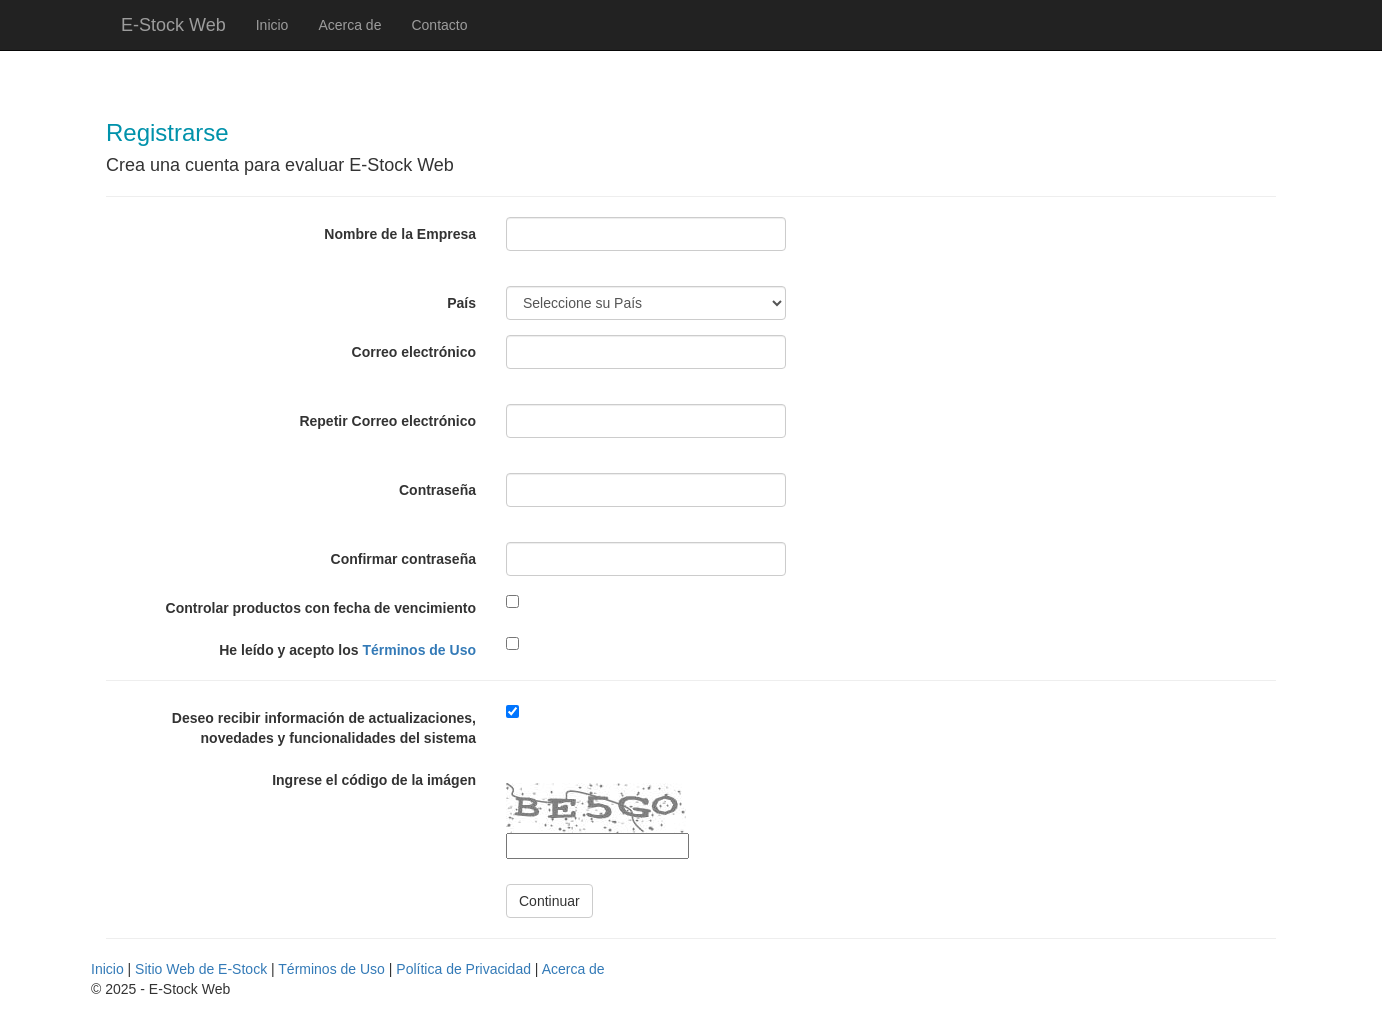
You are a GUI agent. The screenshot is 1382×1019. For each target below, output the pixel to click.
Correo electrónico (414, 352)
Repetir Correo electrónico (387, 421)
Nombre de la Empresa (400, 234)
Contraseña (437, 490)
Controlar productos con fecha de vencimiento (321, 608)
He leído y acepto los (347, 650)
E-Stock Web (173, 25)
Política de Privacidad (463, 969)
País (461, 303)
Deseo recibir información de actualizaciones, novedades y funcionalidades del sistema (324, 728)
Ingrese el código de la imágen (374, 780)
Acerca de (349, 25)
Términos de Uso (419, 650)
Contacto (439, 25)
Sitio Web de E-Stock (201, 969)
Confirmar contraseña (403, 559)
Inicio (272, 25)
